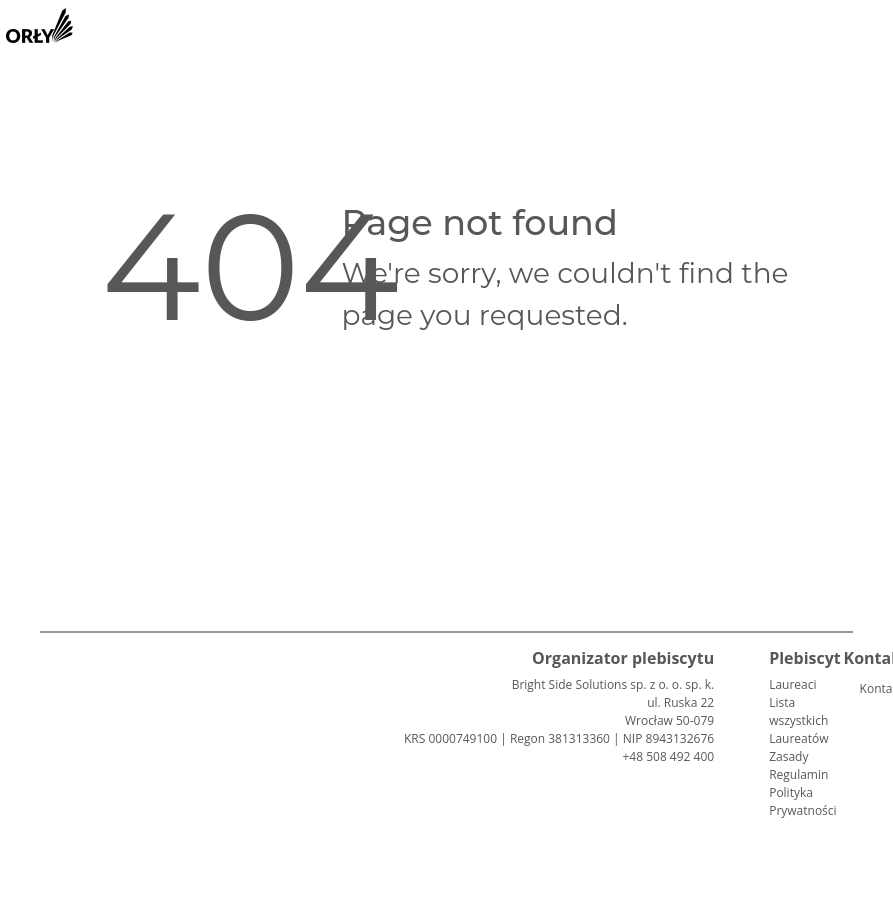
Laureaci (792, 684)
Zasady (788, 756)
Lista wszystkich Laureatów (798, 720)
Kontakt (868, 688)
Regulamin (798, 774)
